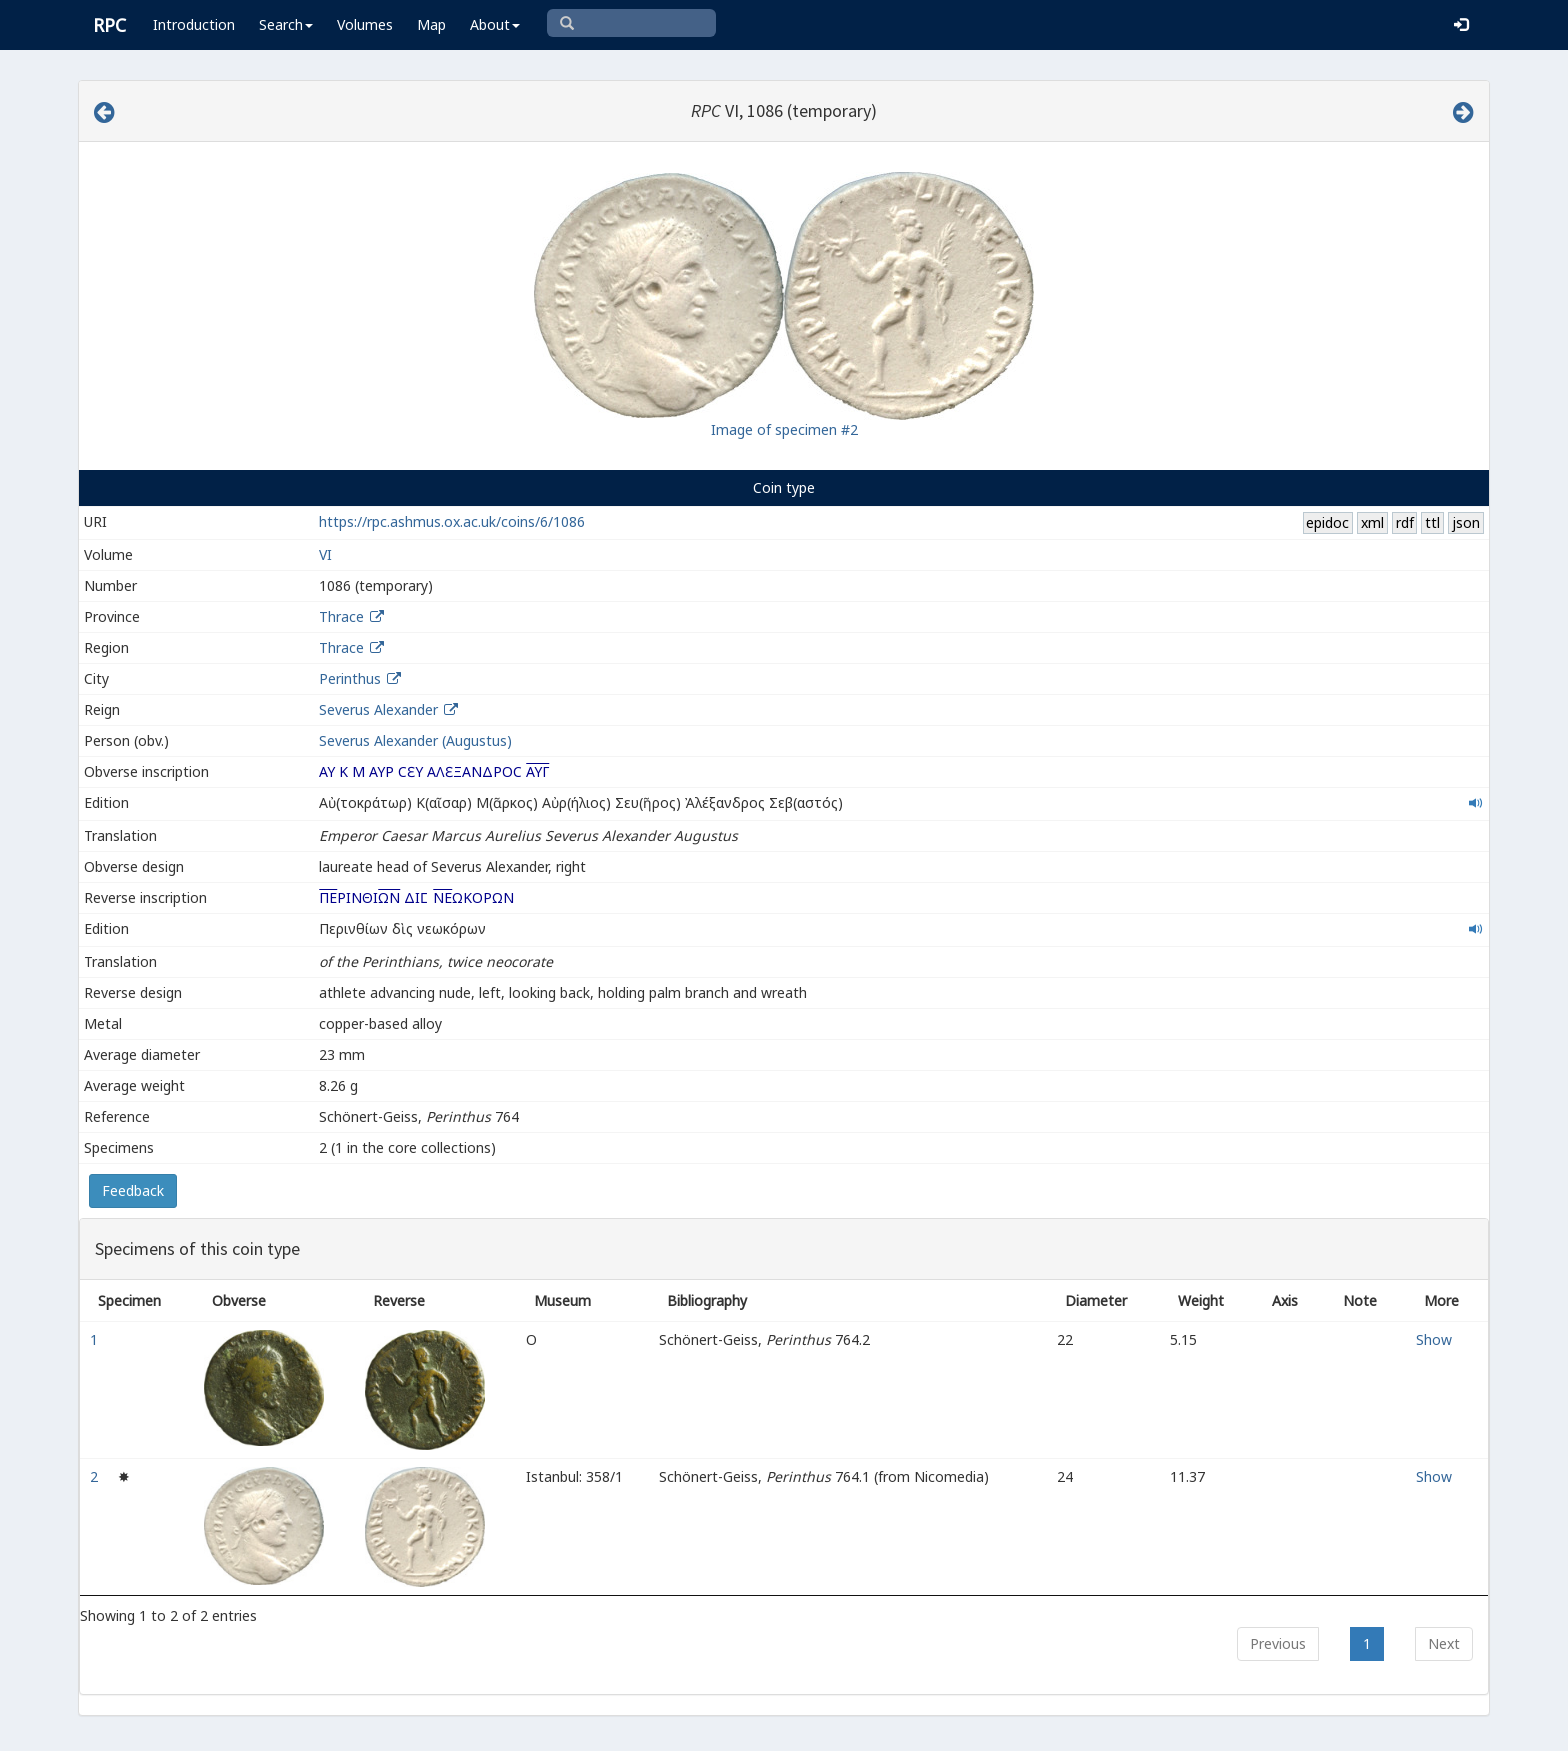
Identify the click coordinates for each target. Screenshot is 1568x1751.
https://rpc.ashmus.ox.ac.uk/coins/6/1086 (452, 521)
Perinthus (350, 678)
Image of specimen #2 (784, 429)
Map (431, 24)
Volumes (365, 24)
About (495, 24)
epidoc (1327, 522)
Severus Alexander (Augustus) (415, 740)
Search (286, 24)
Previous (1278, 1643)
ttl (1432, 522)
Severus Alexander (378, 709)
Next (1444, 1643)
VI (325, 554)
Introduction (194, 24)
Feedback (133, 1190)
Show (1434, 1339)
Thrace (341, 616)
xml (1372, 522)
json (1466, 522)
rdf (1405, 522)
